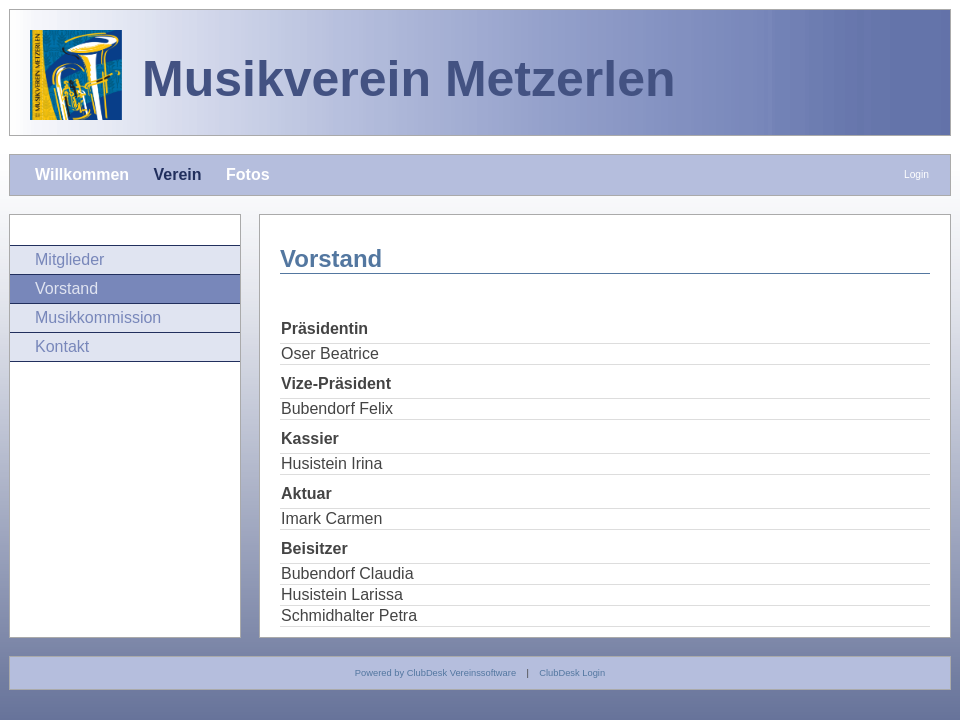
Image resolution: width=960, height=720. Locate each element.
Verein (178, 174)
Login (916, 174)
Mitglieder (69, 259)
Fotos (248, 174)
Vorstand (66, 288)
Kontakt (62, 346)
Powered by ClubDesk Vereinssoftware (435, 673)
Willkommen (82, 174)
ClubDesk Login (572, 673)
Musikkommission (98, 317)
